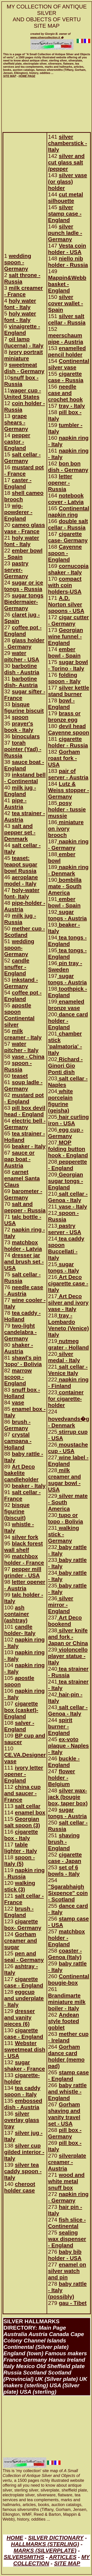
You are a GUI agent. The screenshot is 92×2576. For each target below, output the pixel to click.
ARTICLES (62, 2557)
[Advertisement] (14, 41)
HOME (15, 2538)
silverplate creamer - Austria (67, 2162)
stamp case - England (68, 2075)
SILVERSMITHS (24, 2557)
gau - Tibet (73, 2303)
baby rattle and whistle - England (67, 2091)
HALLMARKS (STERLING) (45, 2544)
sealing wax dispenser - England (67, 2238)
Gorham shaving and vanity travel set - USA (64, 2114)
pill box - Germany (64, 2133)
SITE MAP (67, 2563)
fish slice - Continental (67, 2223)
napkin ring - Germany (68, 2197)
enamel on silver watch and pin (67, 2270)
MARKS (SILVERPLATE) (45, 2550)
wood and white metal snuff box (66, 2181)
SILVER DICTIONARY (56, 2538)
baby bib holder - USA (64, 2255)
